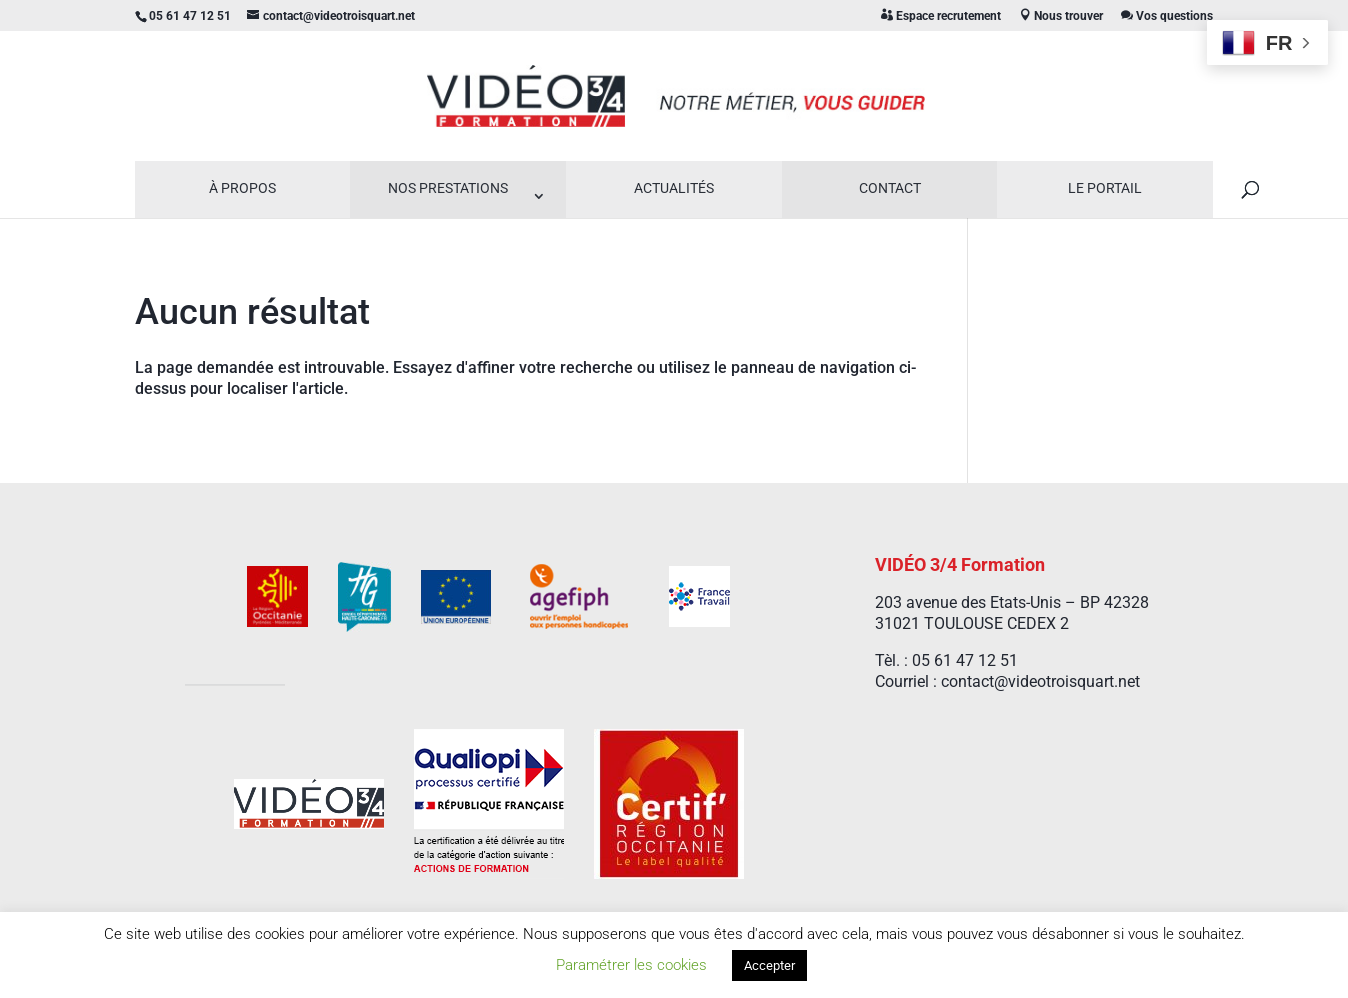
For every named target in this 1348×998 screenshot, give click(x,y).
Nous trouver (1061, 16)
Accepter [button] (769, 965)
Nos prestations (448, 188)
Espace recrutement (941, 16)
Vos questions (1167, 16)
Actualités (674, 188)
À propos (242, 188)
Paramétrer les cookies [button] (631, 965)
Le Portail (1105, 188)
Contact (890, 188)
